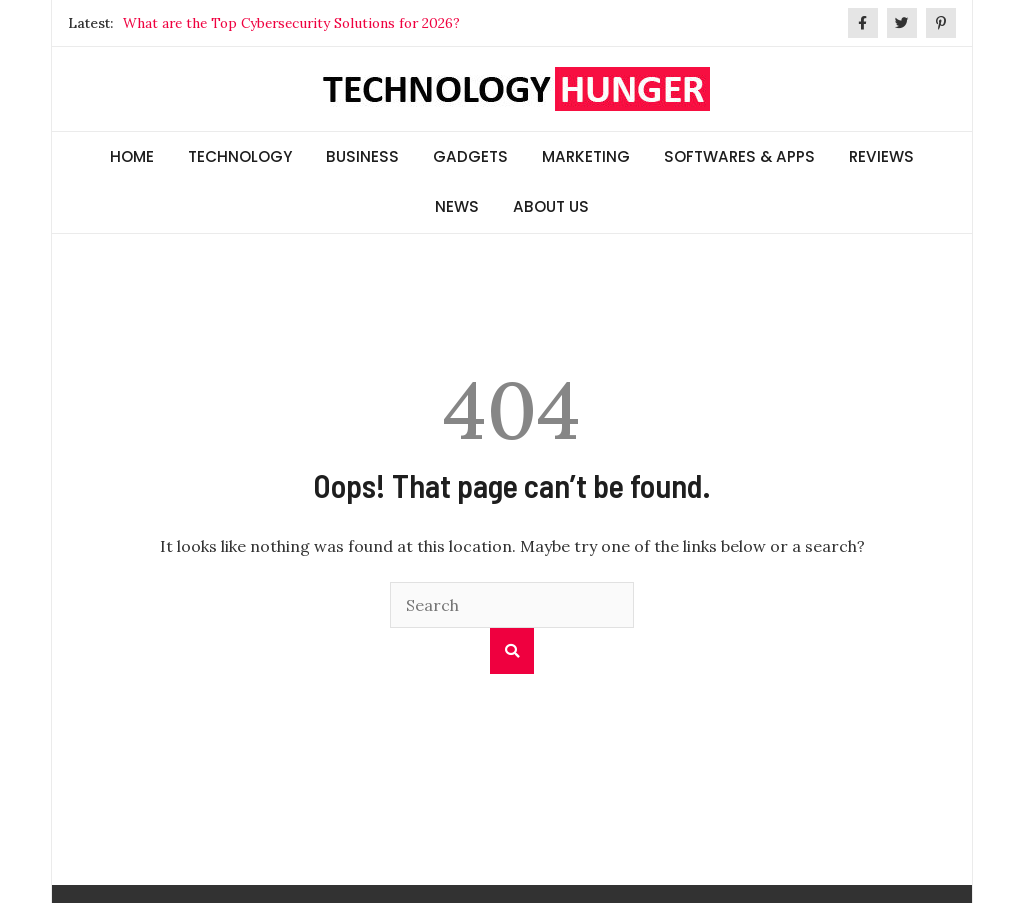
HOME (132, 156)
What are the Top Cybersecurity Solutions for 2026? (291, 23)
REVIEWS (881, 156)
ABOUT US (551, 206)
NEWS (457, 206)
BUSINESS (362, 156)
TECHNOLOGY (240, 156)
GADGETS (470, 156)
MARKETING (586, 156)
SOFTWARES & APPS (739, 156)
